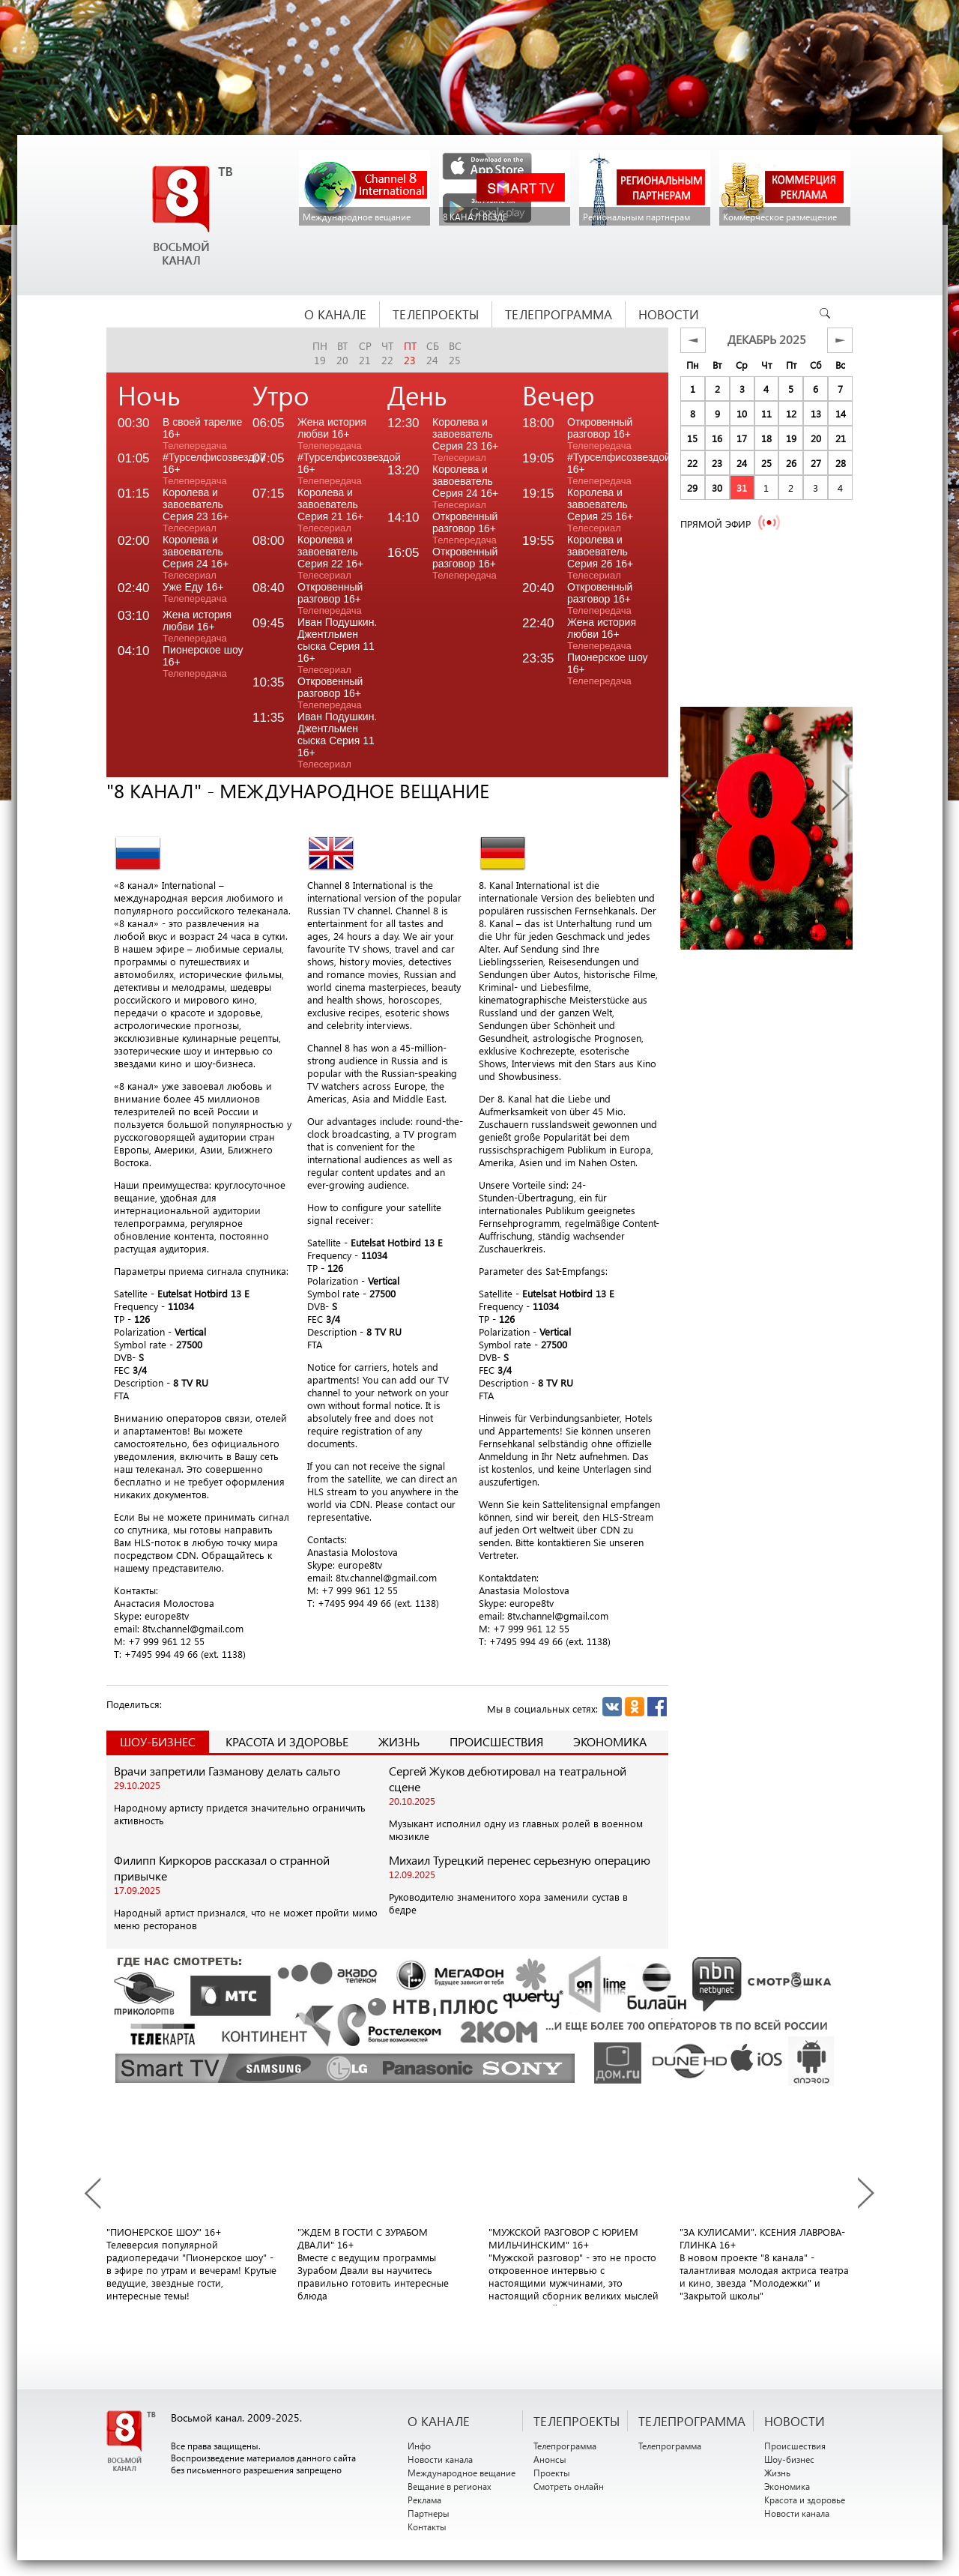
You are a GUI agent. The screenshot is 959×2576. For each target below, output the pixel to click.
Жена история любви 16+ (197, 626)
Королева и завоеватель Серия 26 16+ (600, 557)
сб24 (432, 353)
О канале (439, 2421)
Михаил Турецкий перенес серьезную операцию (519, 1860)
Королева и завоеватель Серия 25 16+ (600, 510)
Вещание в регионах (449, 2486)
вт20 (342, 353)
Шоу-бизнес (789, 2459)
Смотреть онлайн (568, 2486)
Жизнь (399, 1741)
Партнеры (429, 2513)
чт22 (387, 353)
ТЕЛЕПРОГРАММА (691, 2421)
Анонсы (549, 2459)
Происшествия (496, 1741)
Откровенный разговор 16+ (330, 598)
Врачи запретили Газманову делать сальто (227, 1771)
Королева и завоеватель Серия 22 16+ (330, 557)
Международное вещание (461, 2473)
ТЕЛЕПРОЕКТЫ (576, 2421)
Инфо (419, 2446)
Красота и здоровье (287, 1741)
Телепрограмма (564, 2446)
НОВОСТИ (794, 2421)
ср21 (365, 353)
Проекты (551, 2473)
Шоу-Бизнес (158, 1741)
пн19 (319, 353)
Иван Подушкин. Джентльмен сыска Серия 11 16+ (337, 645)
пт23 (410, 353)
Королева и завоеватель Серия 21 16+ (330, 510)
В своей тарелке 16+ (202, 433)
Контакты (427, 2527)
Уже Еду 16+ (195, 592)
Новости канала (440, 2459)
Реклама (424, 2500)
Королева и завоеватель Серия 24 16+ (196, 557)
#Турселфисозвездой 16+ (207, 468)
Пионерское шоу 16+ (203, 661)
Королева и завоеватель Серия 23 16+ (196, 510)
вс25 (455, 353)
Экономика (610, 1741)
